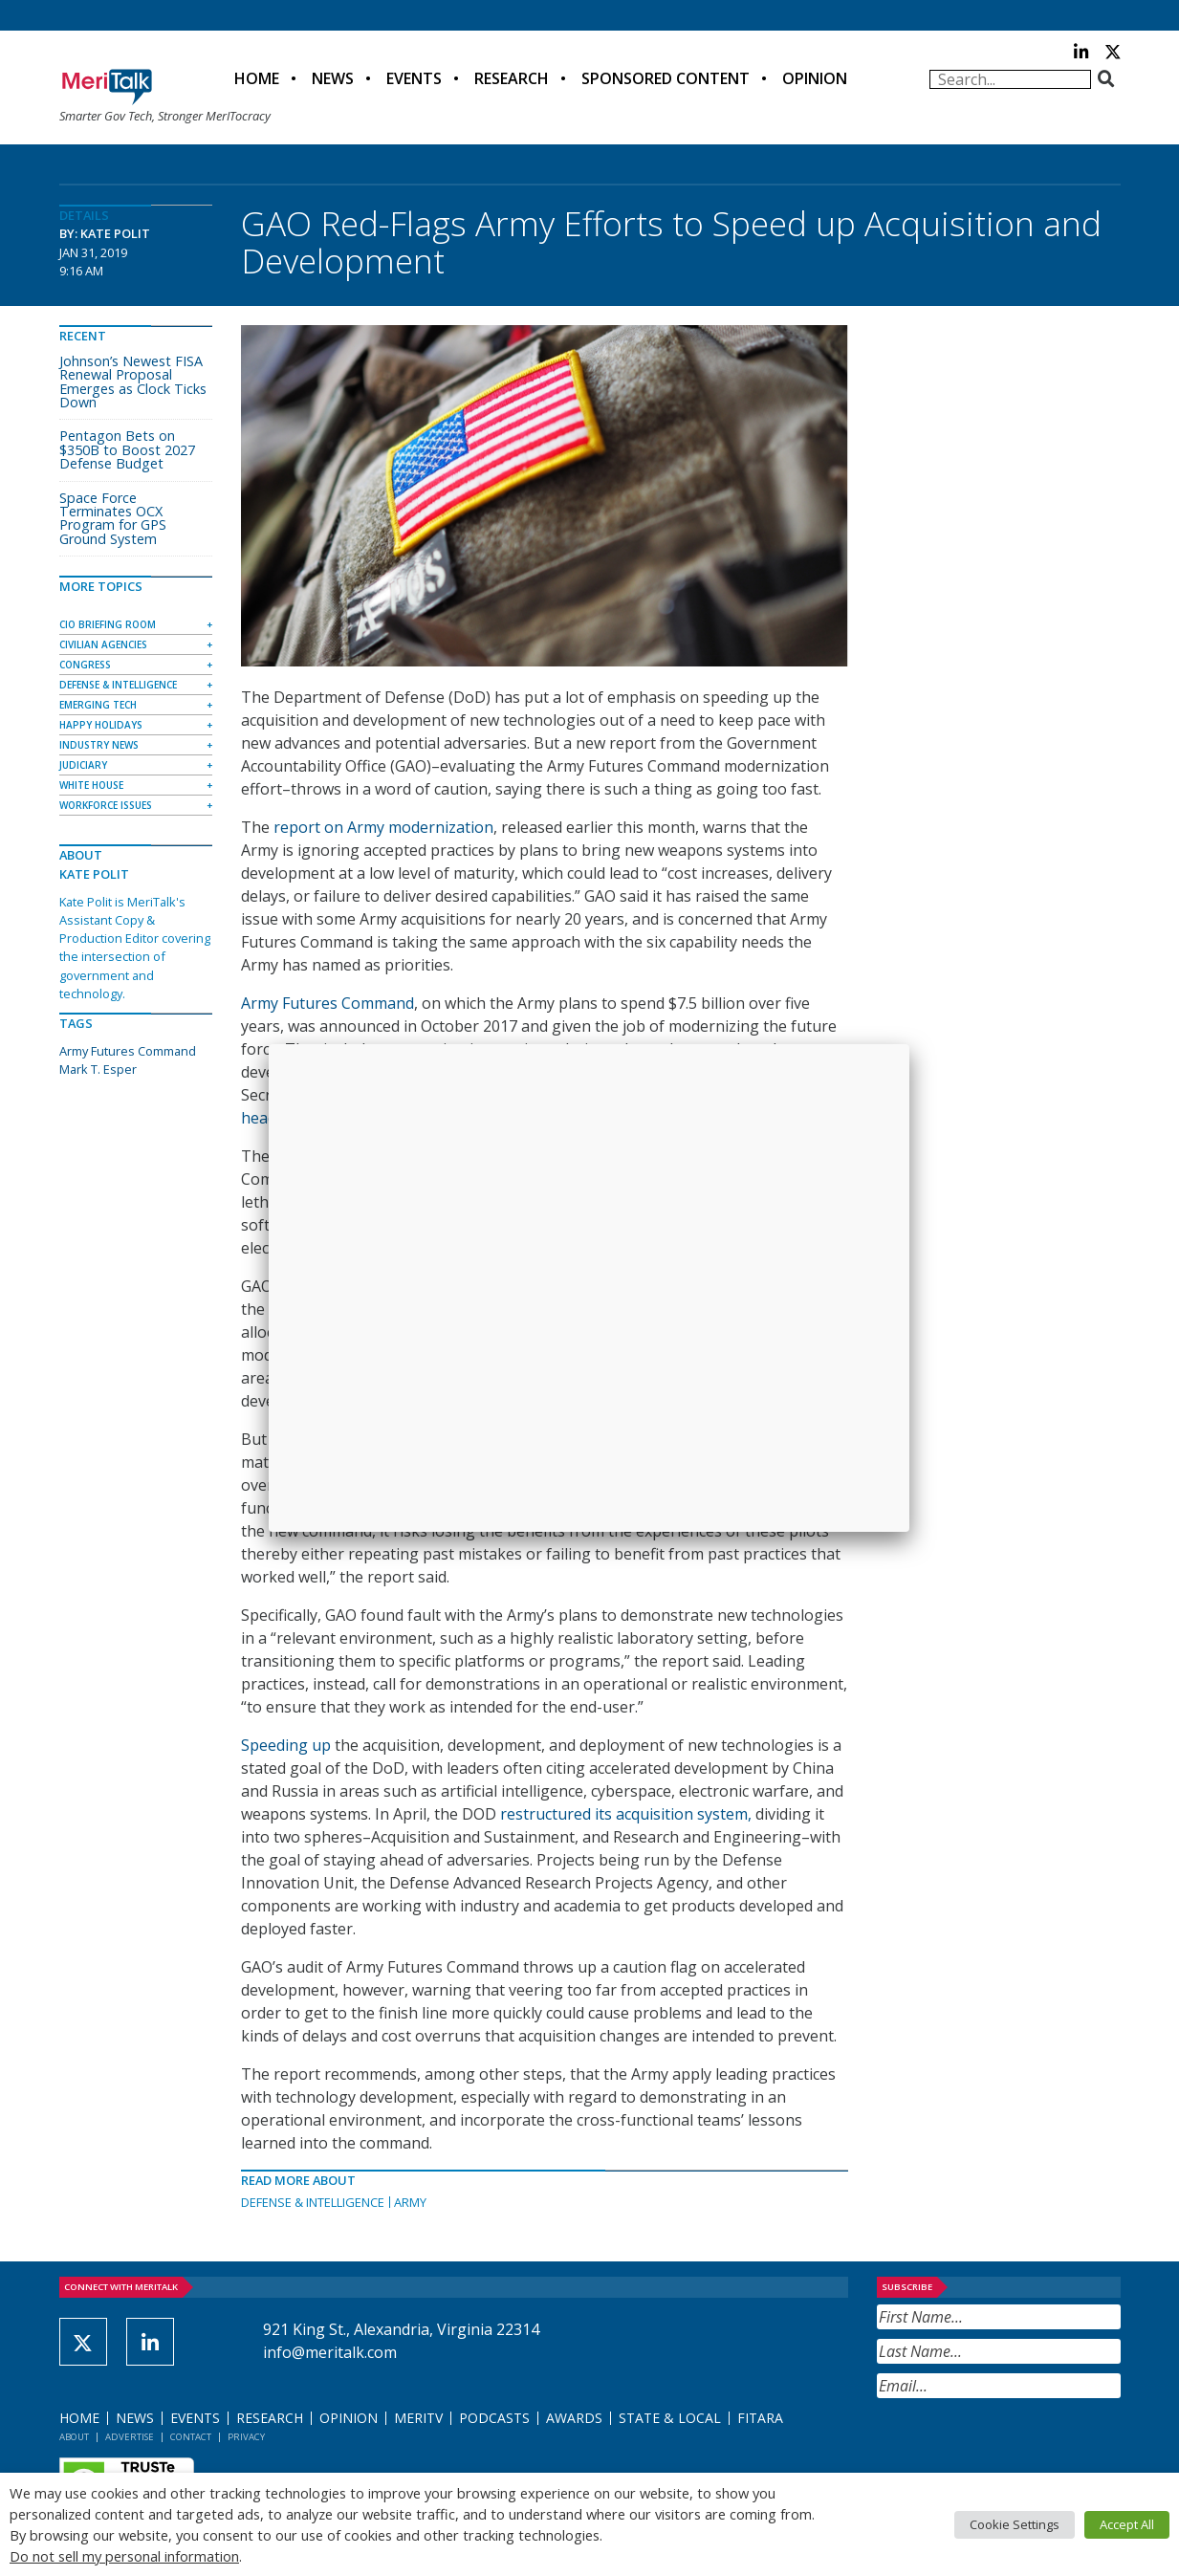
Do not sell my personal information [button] (124, 2555)
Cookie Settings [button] (1014, 2524)
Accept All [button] (1127, 2524)
